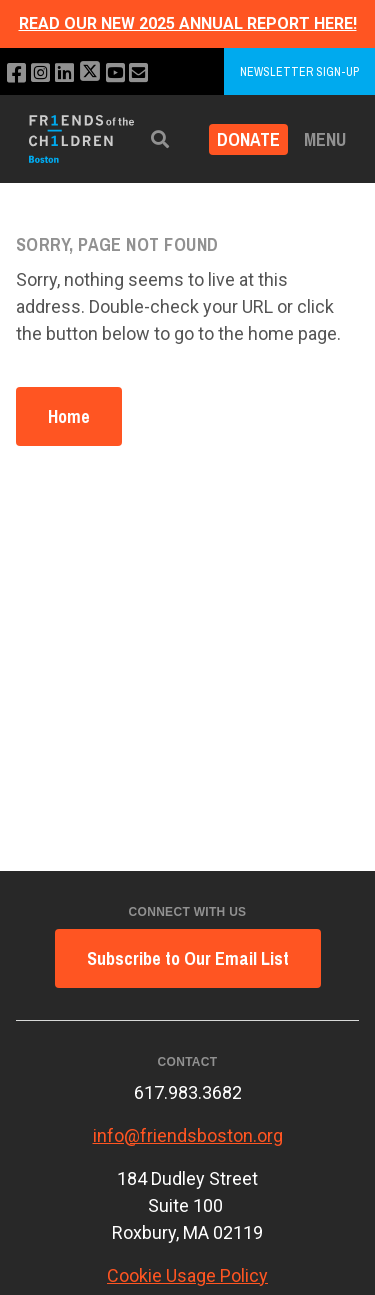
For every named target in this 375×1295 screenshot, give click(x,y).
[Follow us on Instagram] (40, 73)
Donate (248, 139)
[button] (160, 139)
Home (69, 416)
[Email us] (138, 73)
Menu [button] (325, 139)
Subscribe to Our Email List (188, 958)
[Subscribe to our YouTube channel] (115, 73)
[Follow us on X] (90, 73)
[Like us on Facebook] (16, 73)
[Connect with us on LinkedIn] (64, 73)
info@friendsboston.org (188, 1135)
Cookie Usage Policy (187, 1275)
